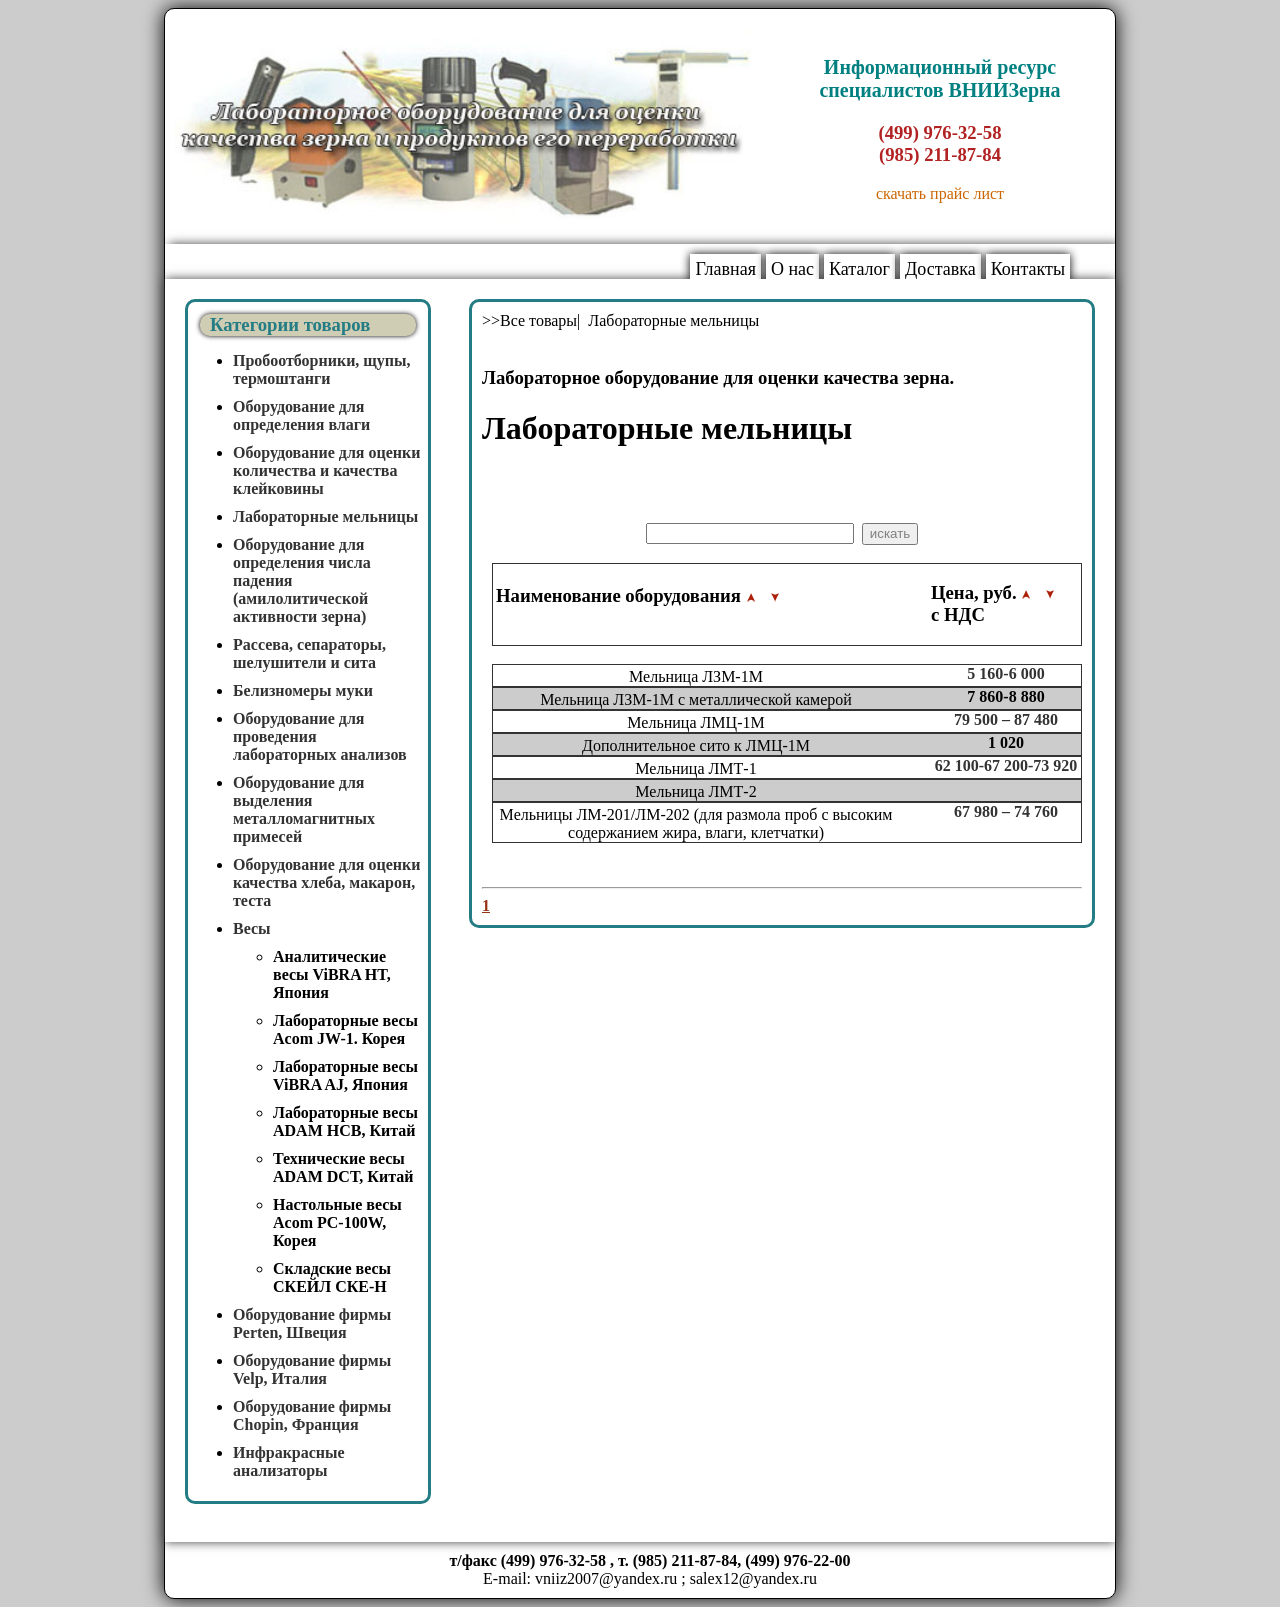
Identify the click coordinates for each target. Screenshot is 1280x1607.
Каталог (859, 269)
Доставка (940, 269)
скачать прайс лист (940, 193)
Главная (725, 269)
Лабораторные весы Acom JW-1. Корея (345, 1029)
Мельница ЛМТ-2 (695, 791)
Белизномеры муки (303, 690)
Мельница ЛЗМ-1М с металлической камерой (696, 699)
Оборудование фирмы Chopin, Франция (312, 1415)
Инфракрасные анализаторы (289, 1461)
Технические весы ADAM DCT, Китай (343, 1167)
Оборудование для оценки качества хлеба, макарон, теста (327, 882)
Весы (252, 928)
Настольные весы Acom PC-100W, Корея (337, 1222)
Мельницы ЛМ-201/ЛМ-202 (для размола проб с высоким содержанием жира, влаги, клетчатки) (696, 823)
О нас (792, 269)
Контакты (1028, 269)
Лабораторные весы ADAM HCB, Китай (345, 1121)
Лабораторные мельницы (325, 516)
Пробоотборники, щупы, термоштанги (322, 369)
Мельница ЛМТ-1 (695, 768)
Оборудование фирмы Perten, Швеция (312, 1323)
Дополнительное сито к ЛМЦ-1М (696, 745)
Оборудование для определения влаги (301, 415)
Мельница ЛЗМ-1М (696, 676)
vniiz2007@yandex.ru (606, 1578)
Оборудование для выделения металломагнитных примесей (304, 809)
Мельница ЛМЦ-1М (695, 722)
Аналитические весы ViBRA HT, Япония (332, 974)
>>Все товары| (533, 320)
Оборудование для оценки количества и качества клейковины (327, 470)
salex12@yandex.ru (753, 1578)
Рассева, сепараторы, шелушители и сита (309, 653)
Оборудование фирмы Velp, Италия (312, 1369)
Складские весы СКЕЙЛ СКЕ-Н (332, 1277)
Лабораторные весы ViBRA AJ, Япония (345, 1075)
